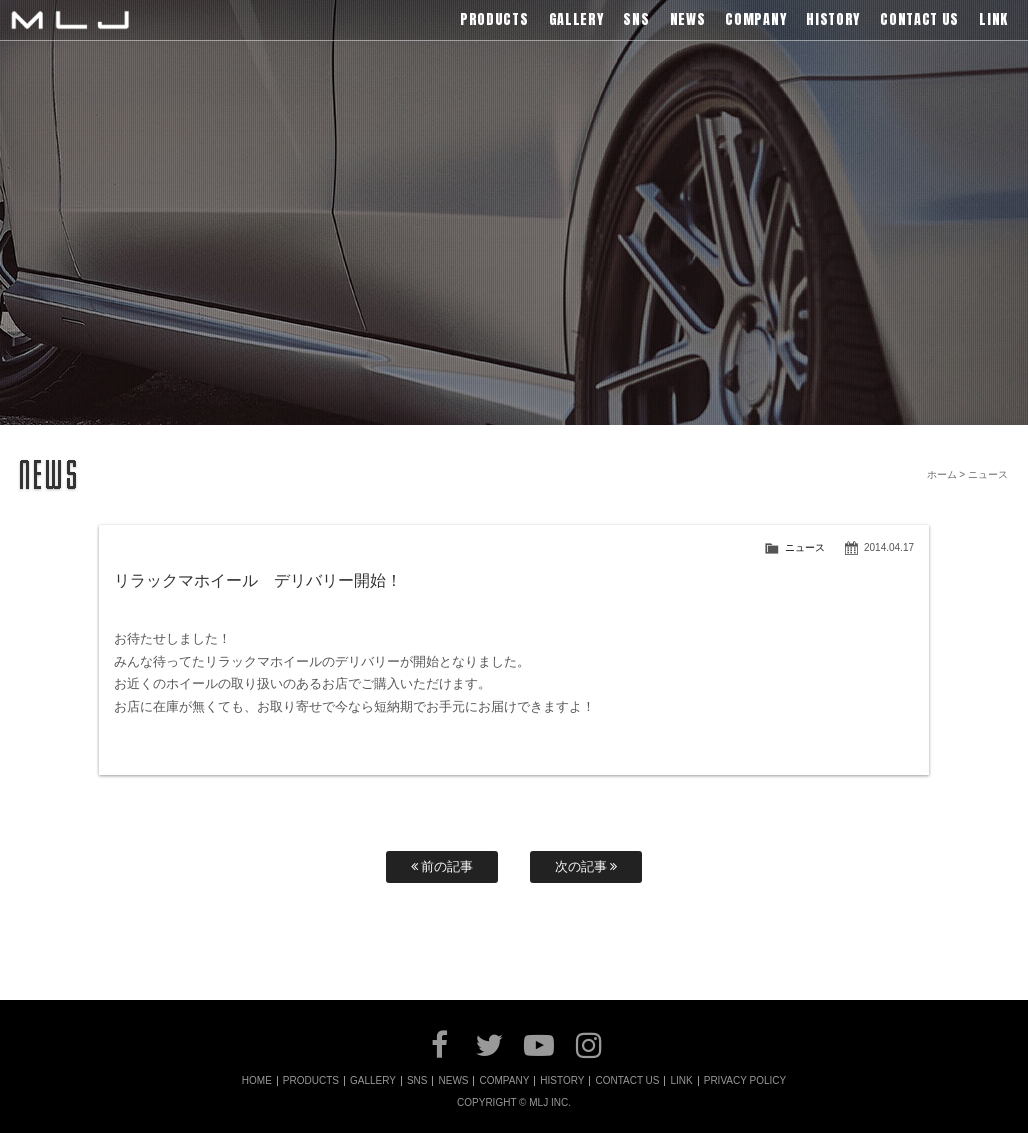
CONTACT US (627, 1081)
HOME (257, 1081)
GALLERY (373, 1081)
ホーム (942, 474)
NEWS (453, 1081)
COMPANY (504, 1081)
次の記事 (586, 866)
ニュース (805, 547)
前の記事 (442, 866)
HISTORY (562, 1081)
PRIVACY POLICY (745, 1081)
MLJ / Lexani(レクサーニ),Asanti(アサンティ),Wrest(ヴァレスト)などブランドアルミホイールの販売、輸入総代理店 (70, 20)
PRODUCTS (311, 1081)
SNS (417, 1081)
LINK (681, 1081)
